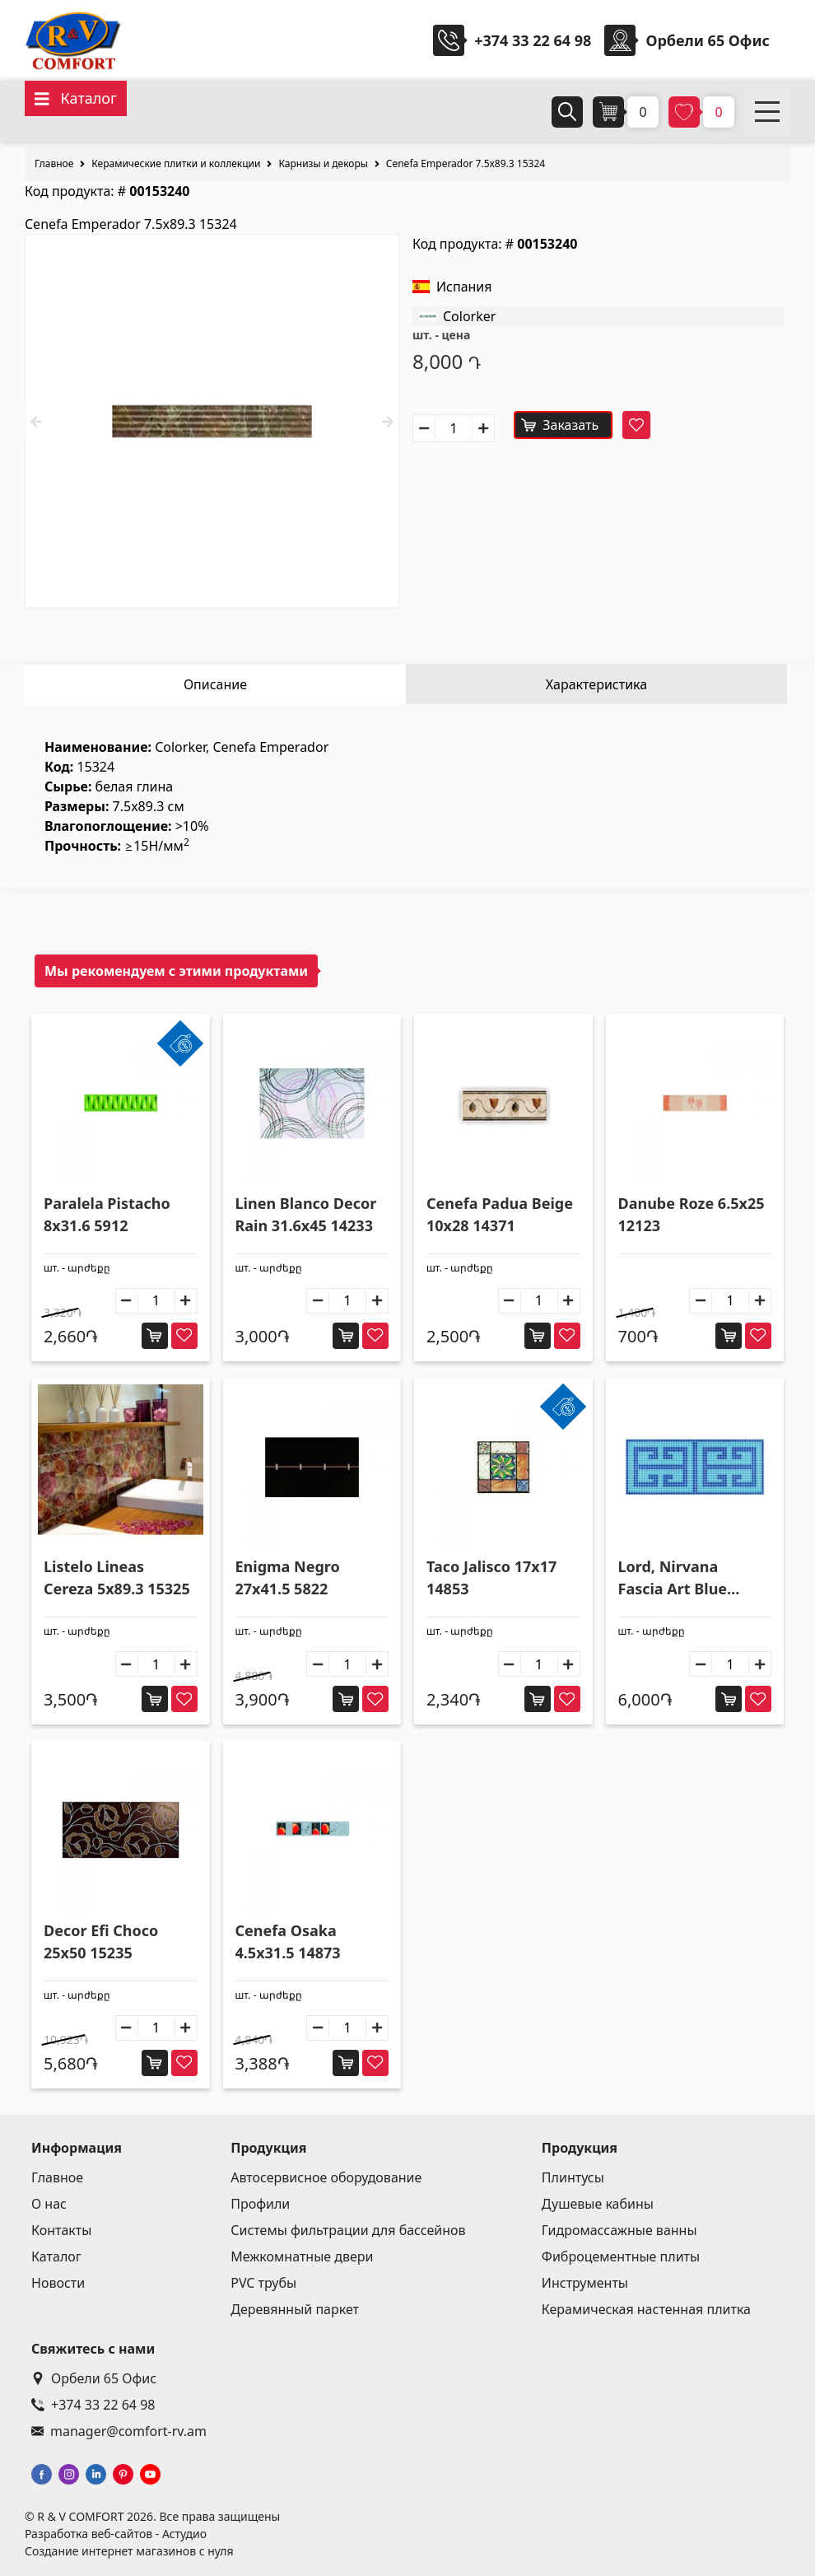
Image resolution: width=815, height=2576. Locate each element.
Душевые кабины (598, 2204)
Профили (260, 2204)
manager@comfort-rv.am (119, 2431)
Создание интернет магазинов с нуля (129, 2551)
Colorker (469, 316)
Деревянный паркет (295, 2309)
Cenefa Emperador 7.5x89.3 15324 (465, 163)
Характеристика (596, 684)
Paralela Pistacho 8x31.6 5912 (107, 1214)
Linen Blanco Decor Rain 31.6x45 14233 (306, 1214)
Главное (54, 163)
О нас (49, 2204)
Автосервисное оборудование (326, 2177)
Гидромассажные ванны (619, 2230)
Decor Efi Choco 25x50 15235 (101, 1941)
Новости (58, 2283)
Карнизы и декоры (322, 163)
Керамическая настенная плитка (646, 2309)
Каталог (56, 2256)
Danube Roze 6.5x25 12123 (691, 1214)
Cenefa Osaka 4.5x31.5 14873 (288, 1941)
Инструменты (585, 2283)
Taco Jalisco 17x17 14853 (491, 1577)
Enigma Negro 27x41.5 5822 (287, 1577)
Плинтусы (573, 2177)
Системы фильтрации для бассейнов (348, 2230)
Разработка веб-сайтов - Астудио (116, 2533)
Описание (215, 684)
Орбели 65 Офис (93, 2378)
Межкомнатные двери (302, 2256)
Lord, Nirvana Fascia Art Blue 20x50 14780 (673, 1578)
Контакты (61, 2230)
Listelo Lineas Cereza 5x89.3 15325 (117, 1577)
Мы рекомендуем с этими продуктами (176, 971)
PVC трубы (263, 2283)
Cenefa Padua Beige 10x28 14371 (499, 1214)
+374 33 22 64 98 (532, 40)
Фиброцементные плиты (621, 2256)
